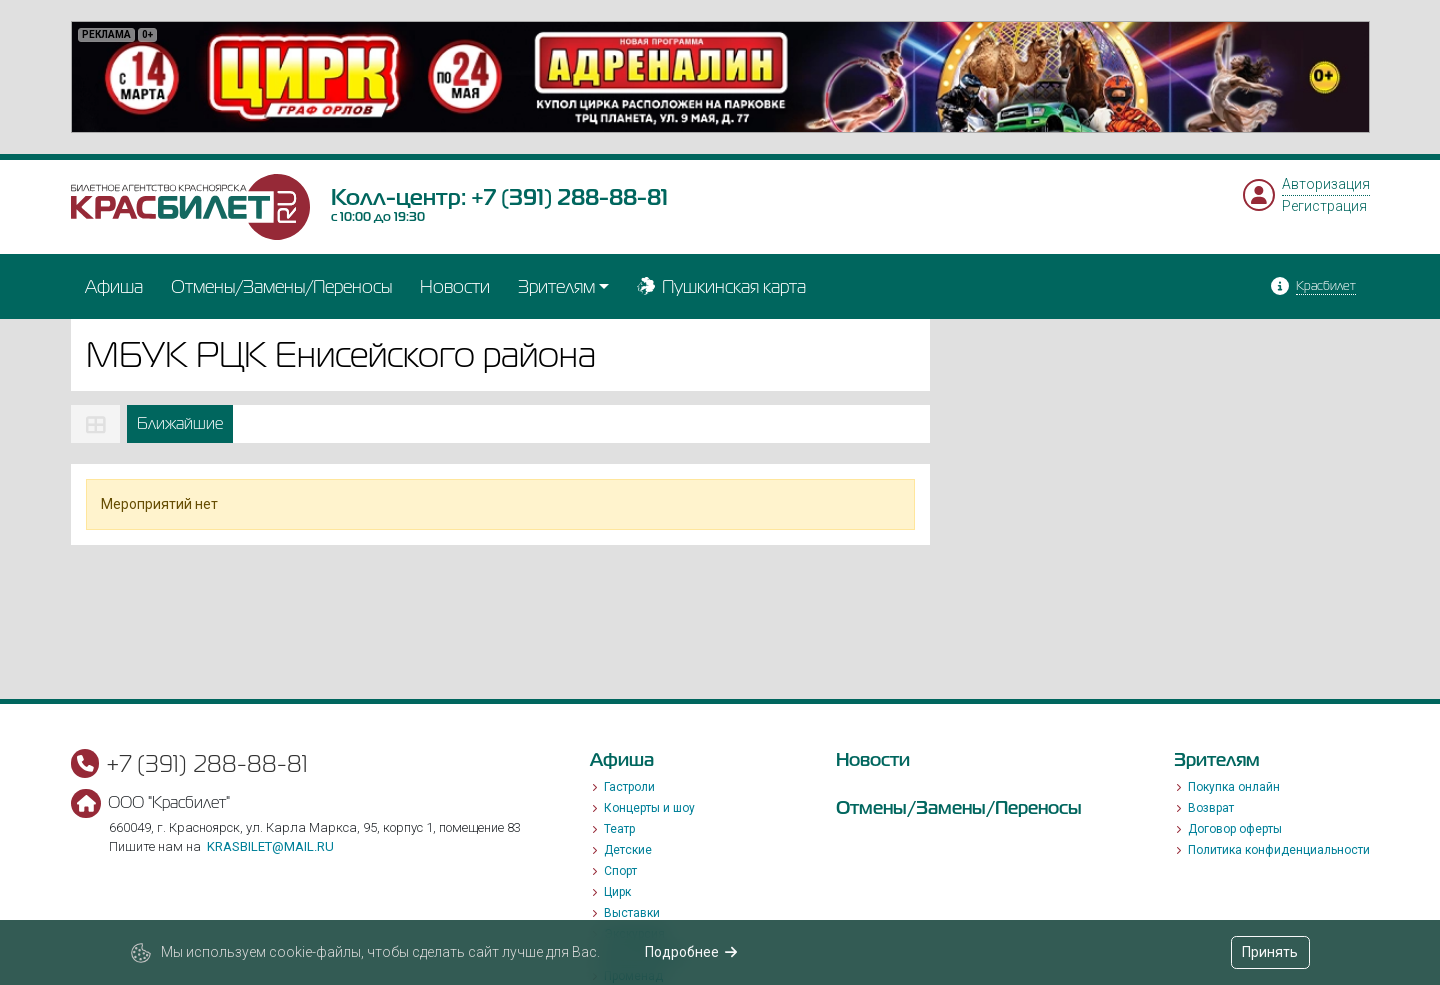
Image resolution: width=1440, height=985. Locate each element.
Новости (455, 286)
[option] (720, 77)
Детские (628, 850)
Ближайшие (180, 423)
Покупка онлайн (1234, 787)
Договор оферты (1235, 829)
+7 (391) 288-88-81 (569, 197)
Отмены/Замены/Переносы (281, 286)
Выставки (632, 913)
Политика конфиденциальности (1279, 850)
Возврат (1211, 808)
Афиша (114, 286)
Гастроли (629, 787)
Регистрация (1324, 206)
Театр (619, 829)
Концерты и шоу (649, 808)
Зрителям (556, 286)
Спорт (620, 871)
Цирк (617, 892)
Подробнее (691, 952)
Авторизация (1326, 184)
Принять (1270, 952)
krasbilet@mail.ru (270, 846)
